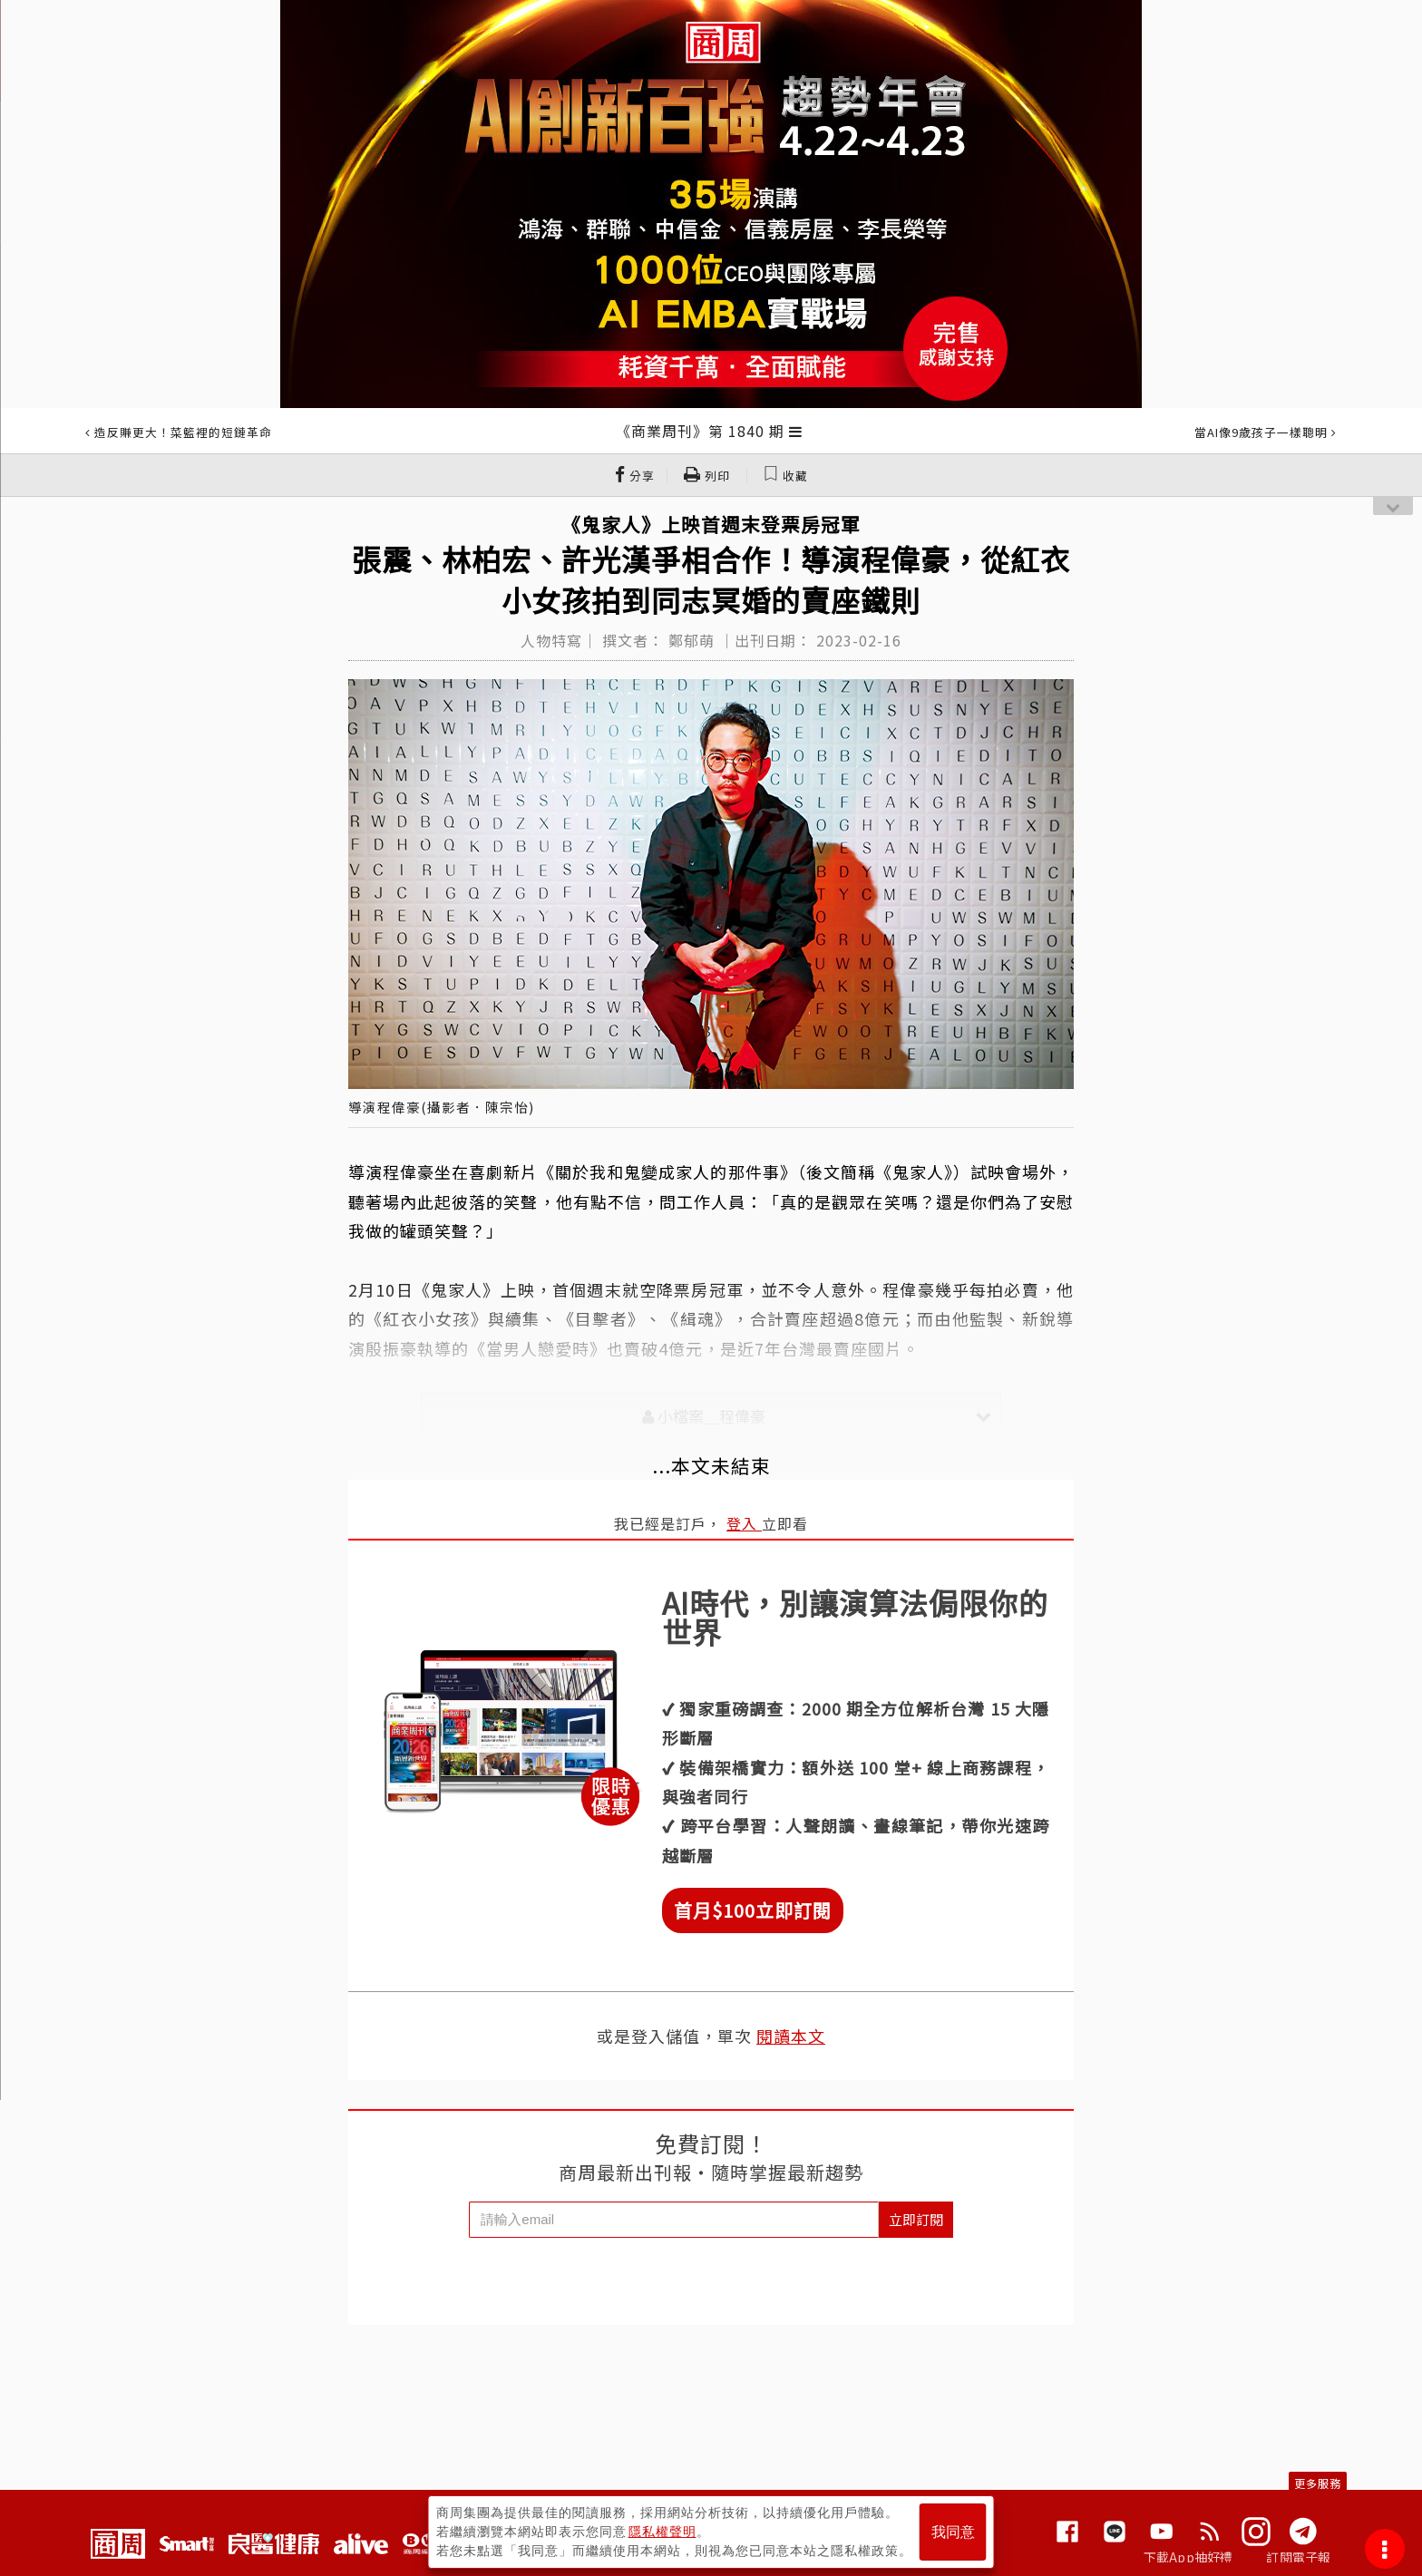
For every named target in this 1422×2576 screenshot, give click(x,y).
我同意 (953, 2532)
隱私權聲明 (662, 2531)
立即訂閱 (916, 2219)
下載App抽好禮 (1188, 2557)
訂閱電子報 (1298, 2557)
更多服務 (1317, 2483)
